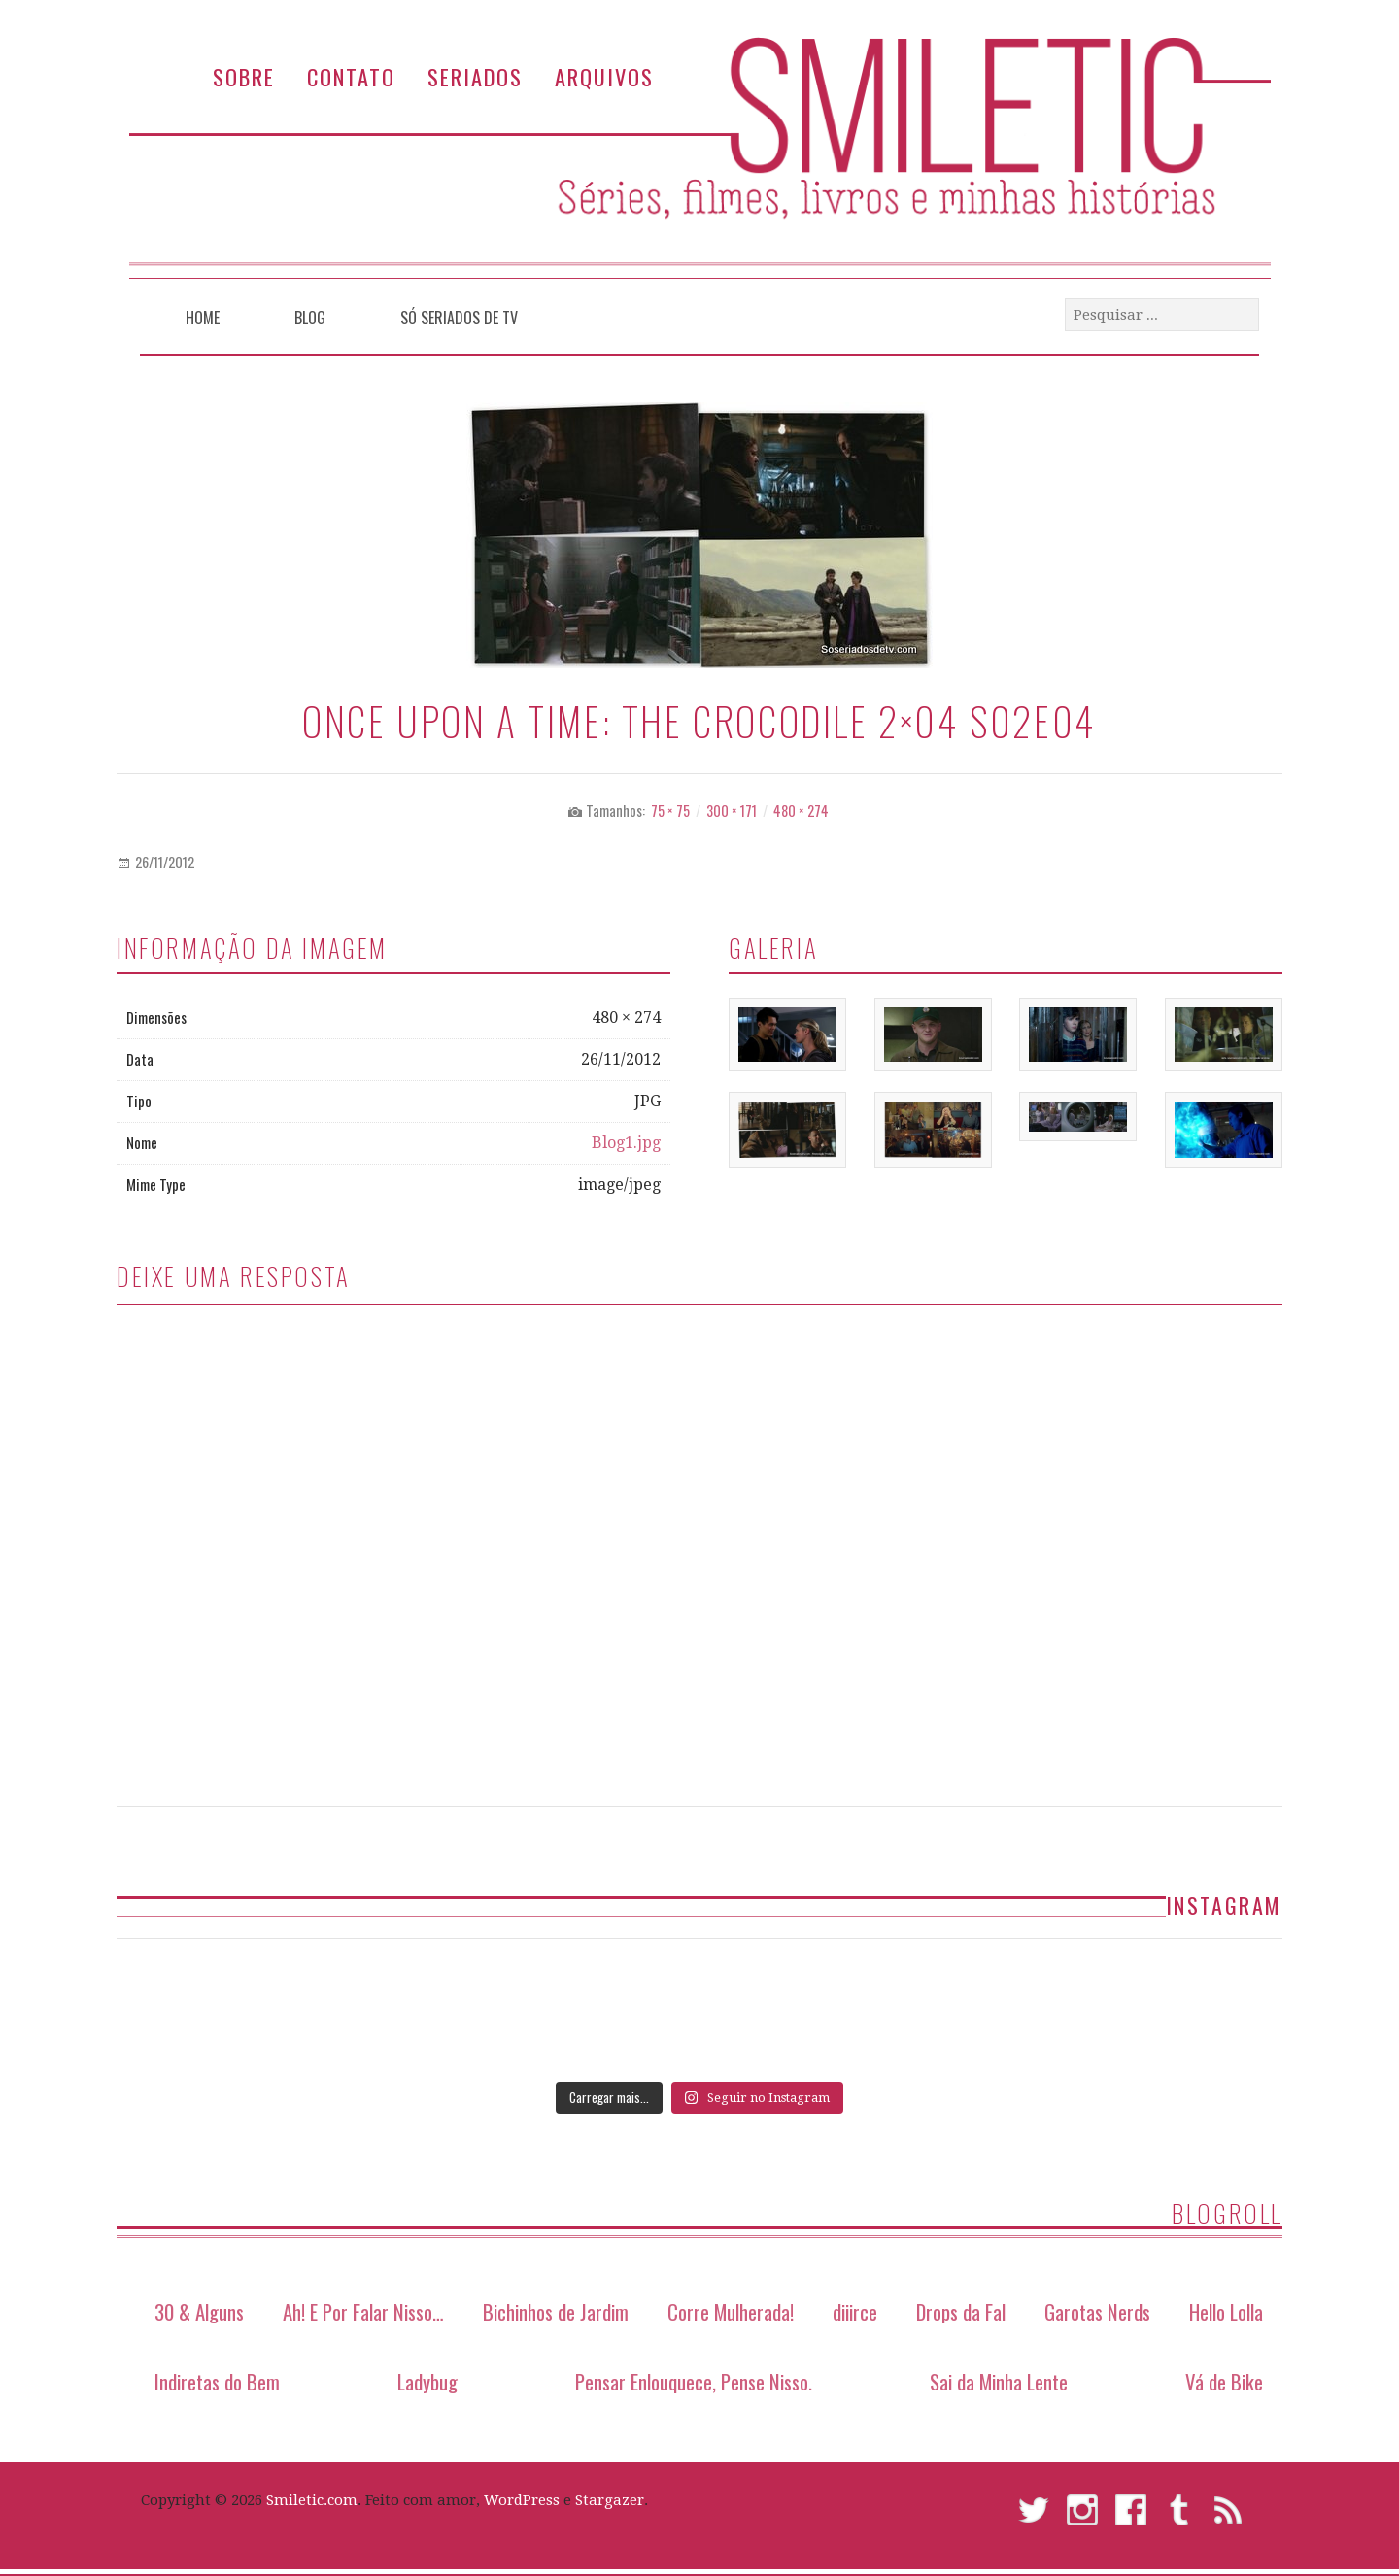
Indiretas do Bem (217, 2381)
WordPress (522, 2500)
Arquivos (604, 76)
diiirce (855, 2311)
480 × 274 (801, 810)
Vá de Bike (1224, 2381)
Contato (351, 76)
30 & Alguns (199, 2311)
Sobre (244, 76)
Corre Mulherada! (730, 2311)
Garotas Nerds (1097, 2311)
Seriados (475, 76)
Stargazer (609, 2500)
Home (203, 317)
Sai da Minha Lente (999, 2381)
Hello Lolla (1226, 2311)
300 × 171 (731, 810)
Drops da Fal (961, 2311)
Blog (309, 317)
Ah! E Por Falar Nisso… (363, 2311)
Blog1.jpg (626, 1143)
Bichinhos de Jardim (556, 2311)
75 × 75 (670, 810)
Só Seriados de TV (459, 317)
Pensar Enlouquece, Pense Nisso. (693, 2381)
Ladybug (427, 2381)
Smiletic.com (312, 2500)
